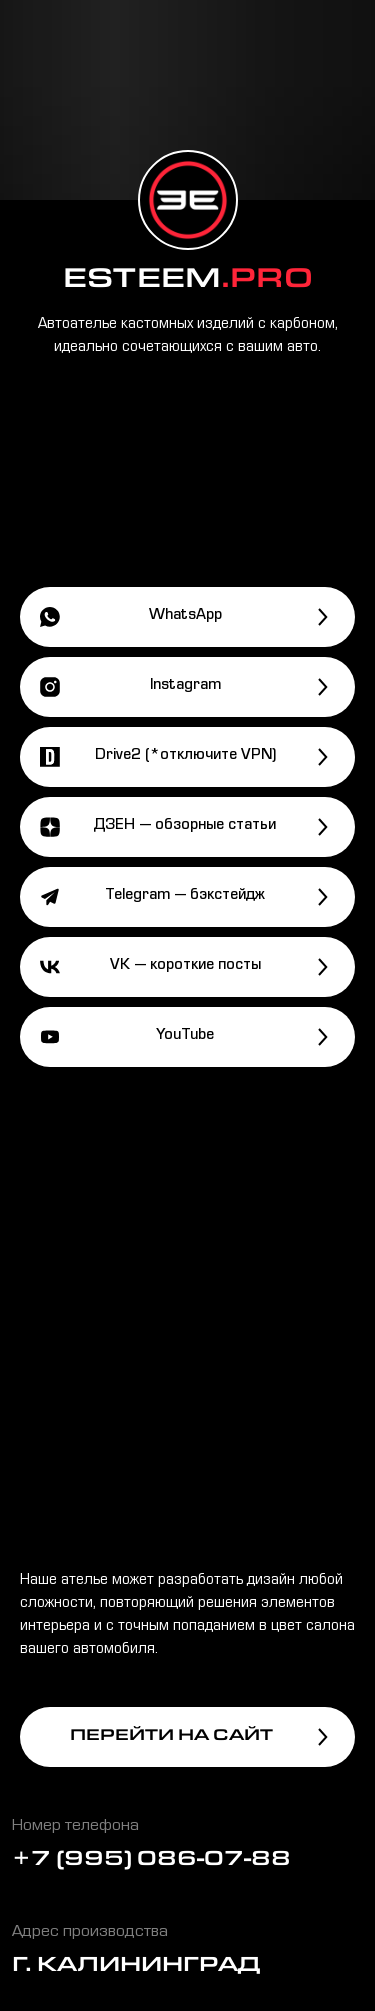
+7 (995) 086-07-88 (151, 1861)
